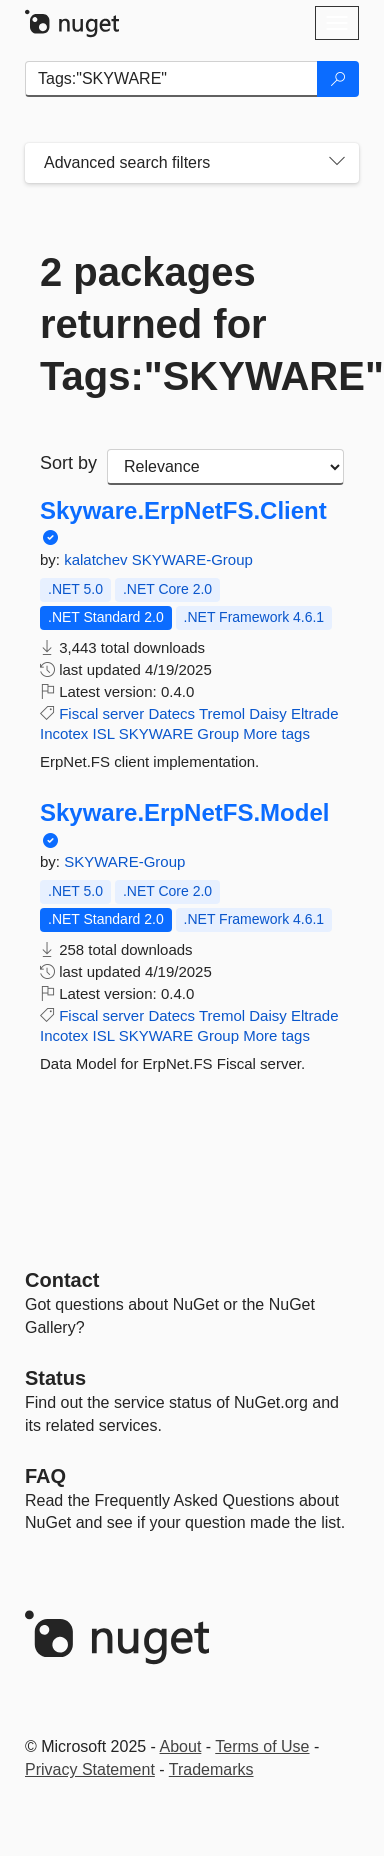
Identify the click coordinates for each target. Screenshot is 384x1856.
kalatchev (98, 559)
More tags (276, 733)
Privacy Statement (90, 1769)
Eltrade (315, 713)
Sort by (68, 463)
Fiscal (78, 713)
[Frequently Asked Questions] (45, 1476)
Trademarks (211, 1769)
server (124, 713)
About (181, 1746)
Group (218, 733)
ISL (104, 733)
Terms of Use (262, 1746)
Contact (62, 1280)
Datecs (171, 713)
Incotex (64, 733)
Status (55, 1378)
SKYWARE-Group (192, 559)
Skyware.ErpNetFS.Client (183, 511)
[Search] (338, 79)
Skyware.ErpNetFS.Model (184, 813)
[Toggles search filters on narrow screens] (337, 163)
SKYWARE (156, 733)
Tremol (222, 713)
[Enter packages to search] (171, 79)
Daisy (268, 713)
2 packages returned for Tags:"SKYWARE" (192, 324)
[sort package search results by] (225, 467)
